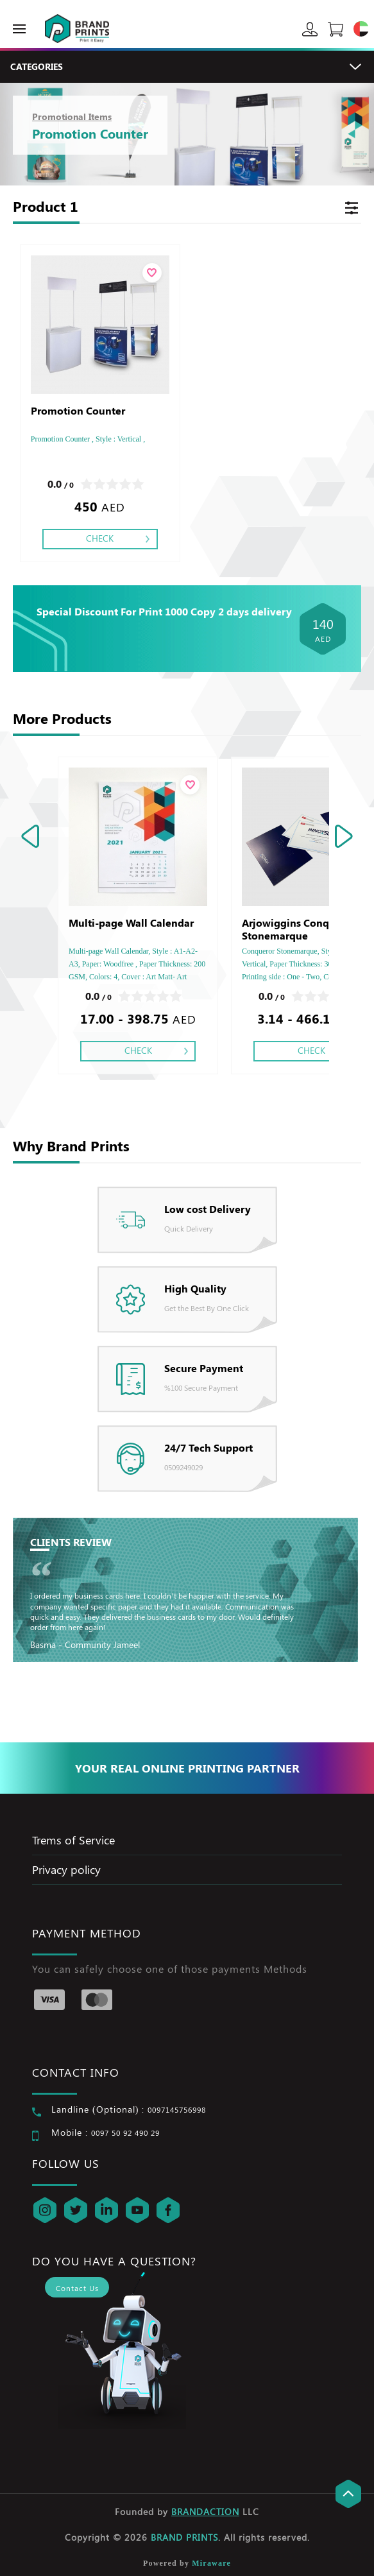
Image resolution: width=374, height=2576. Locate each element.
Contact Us (77, 2288)
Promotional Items (72, 116)
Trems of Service (73, 1840)
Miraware (211, 2563)
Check (100, 538)
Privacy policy (66, 1869)
